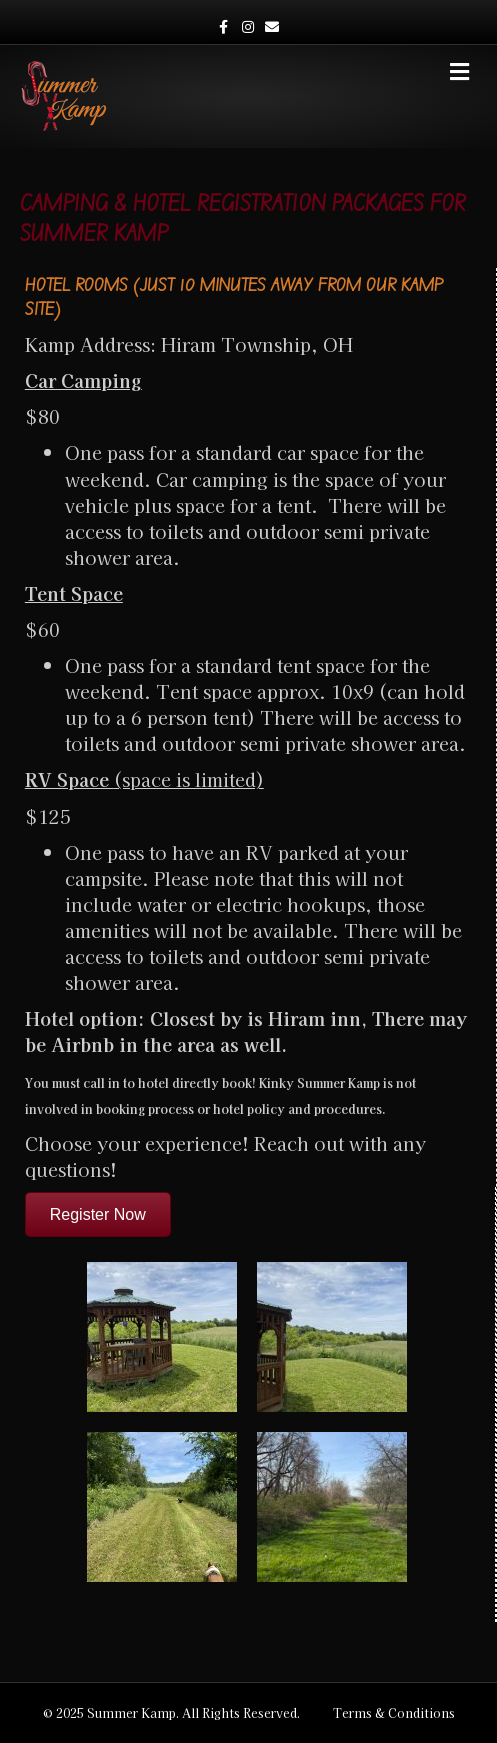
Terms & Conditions (394, 1712)
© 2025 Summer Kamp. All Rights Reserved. (171, 1712)
